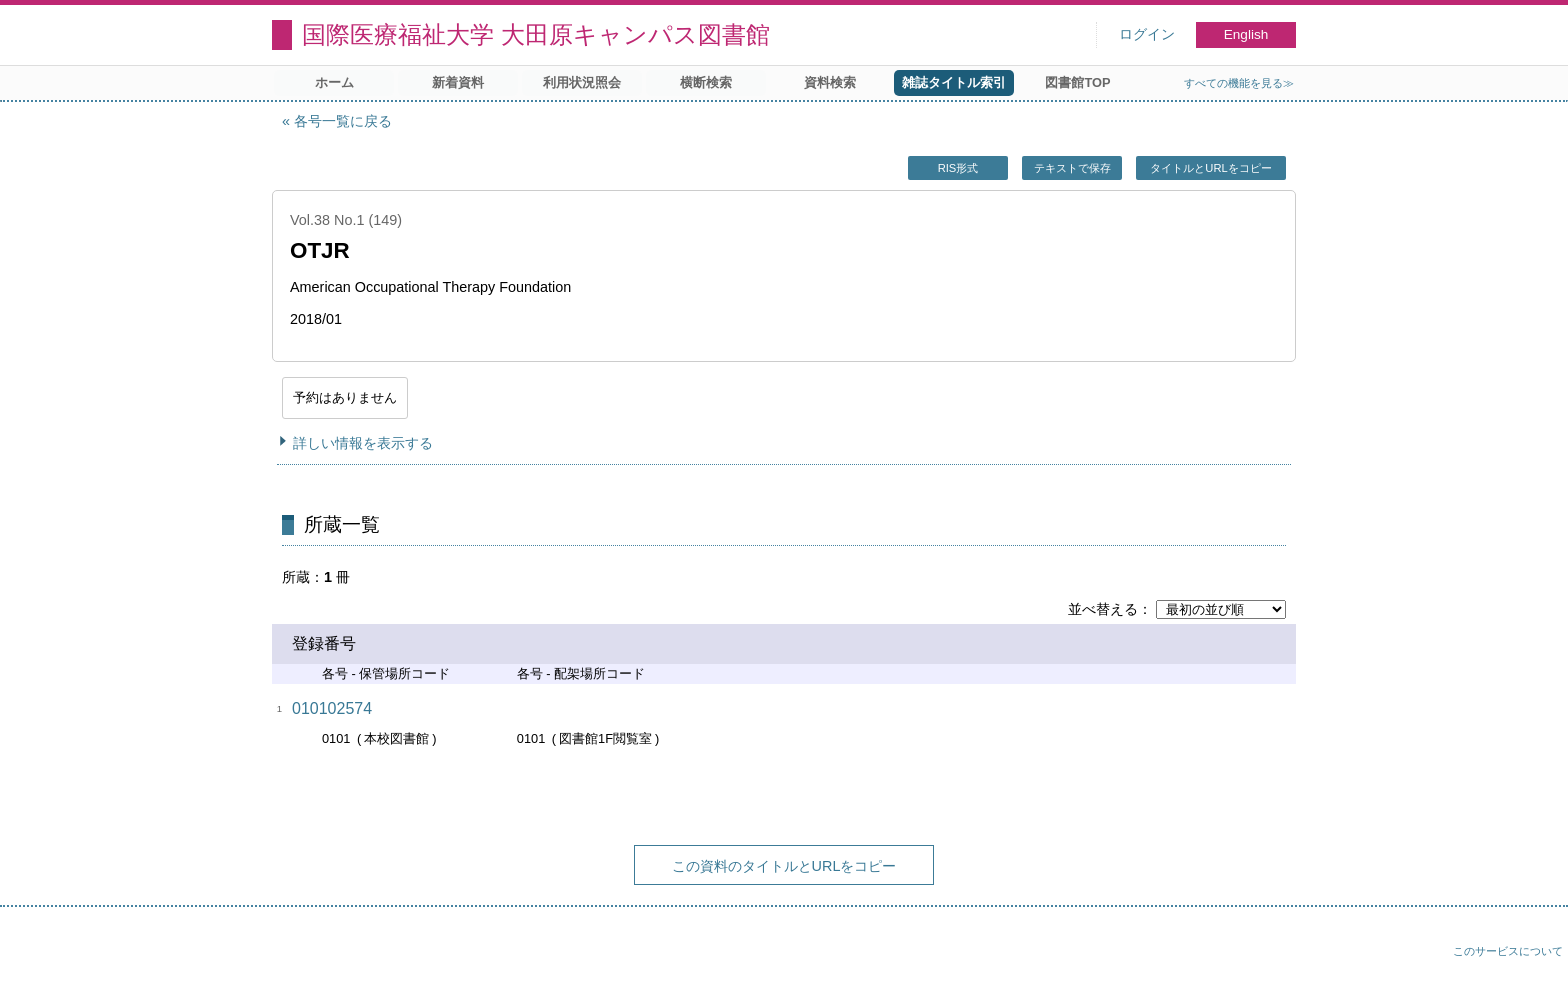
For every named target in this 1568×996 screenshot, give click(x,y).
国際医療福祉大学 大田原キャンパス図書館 (536, 34)
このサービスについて (1508, 951)
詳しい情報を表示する (363, 443)
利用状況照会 (582, 82)
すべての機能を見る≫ (1239, 83)
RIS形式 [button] (958, 168)
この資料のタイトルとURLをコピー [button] (784, 866)
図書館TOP (1077, 82)
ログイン (1147, 34)
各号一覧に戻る (343, 121)
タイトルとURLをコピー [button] (1210, 168)
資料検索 (830, 82)
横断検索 (706, 82)
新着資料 (458, 82)
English (1246, 34)
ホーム (334, 82)
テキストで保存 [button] (1072, 168)
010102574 (332, 708)
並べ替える (1103, 609)
